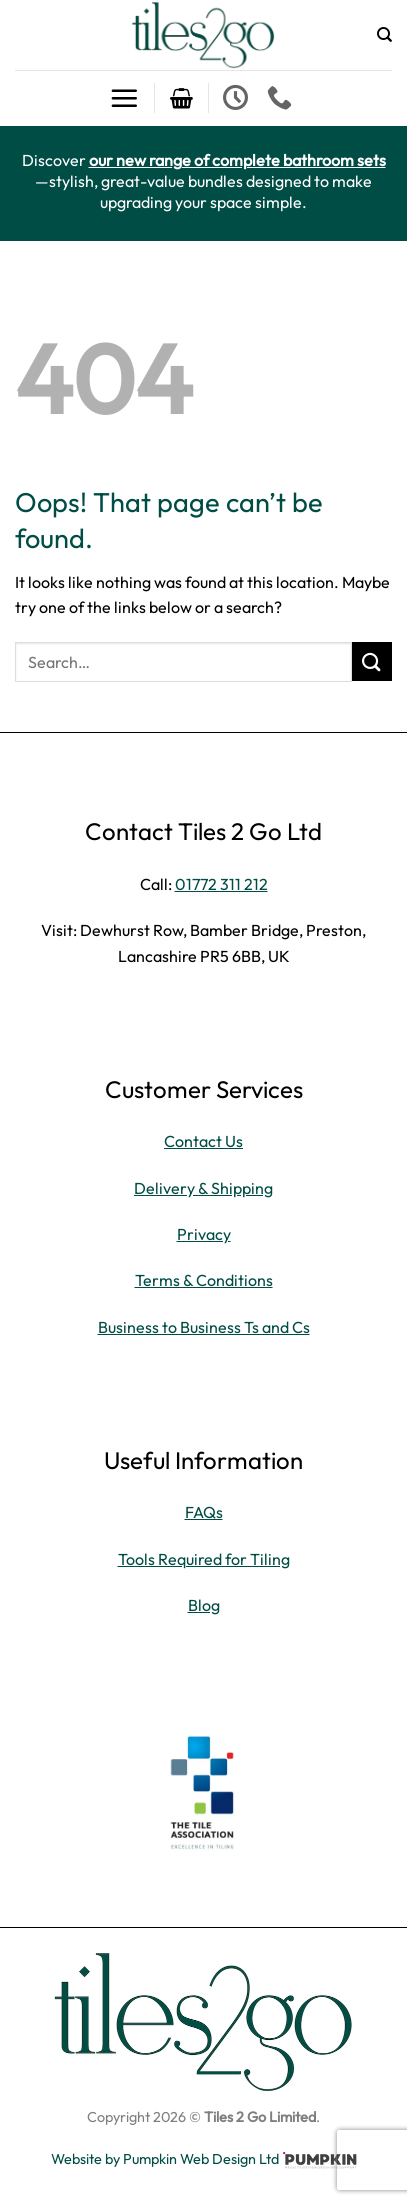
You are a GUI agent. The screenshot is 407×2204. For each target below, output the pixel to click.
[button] (124, 98)
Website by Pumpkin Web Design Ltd (165, 2159)
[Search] (384, 35)
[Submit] (372, 661)
